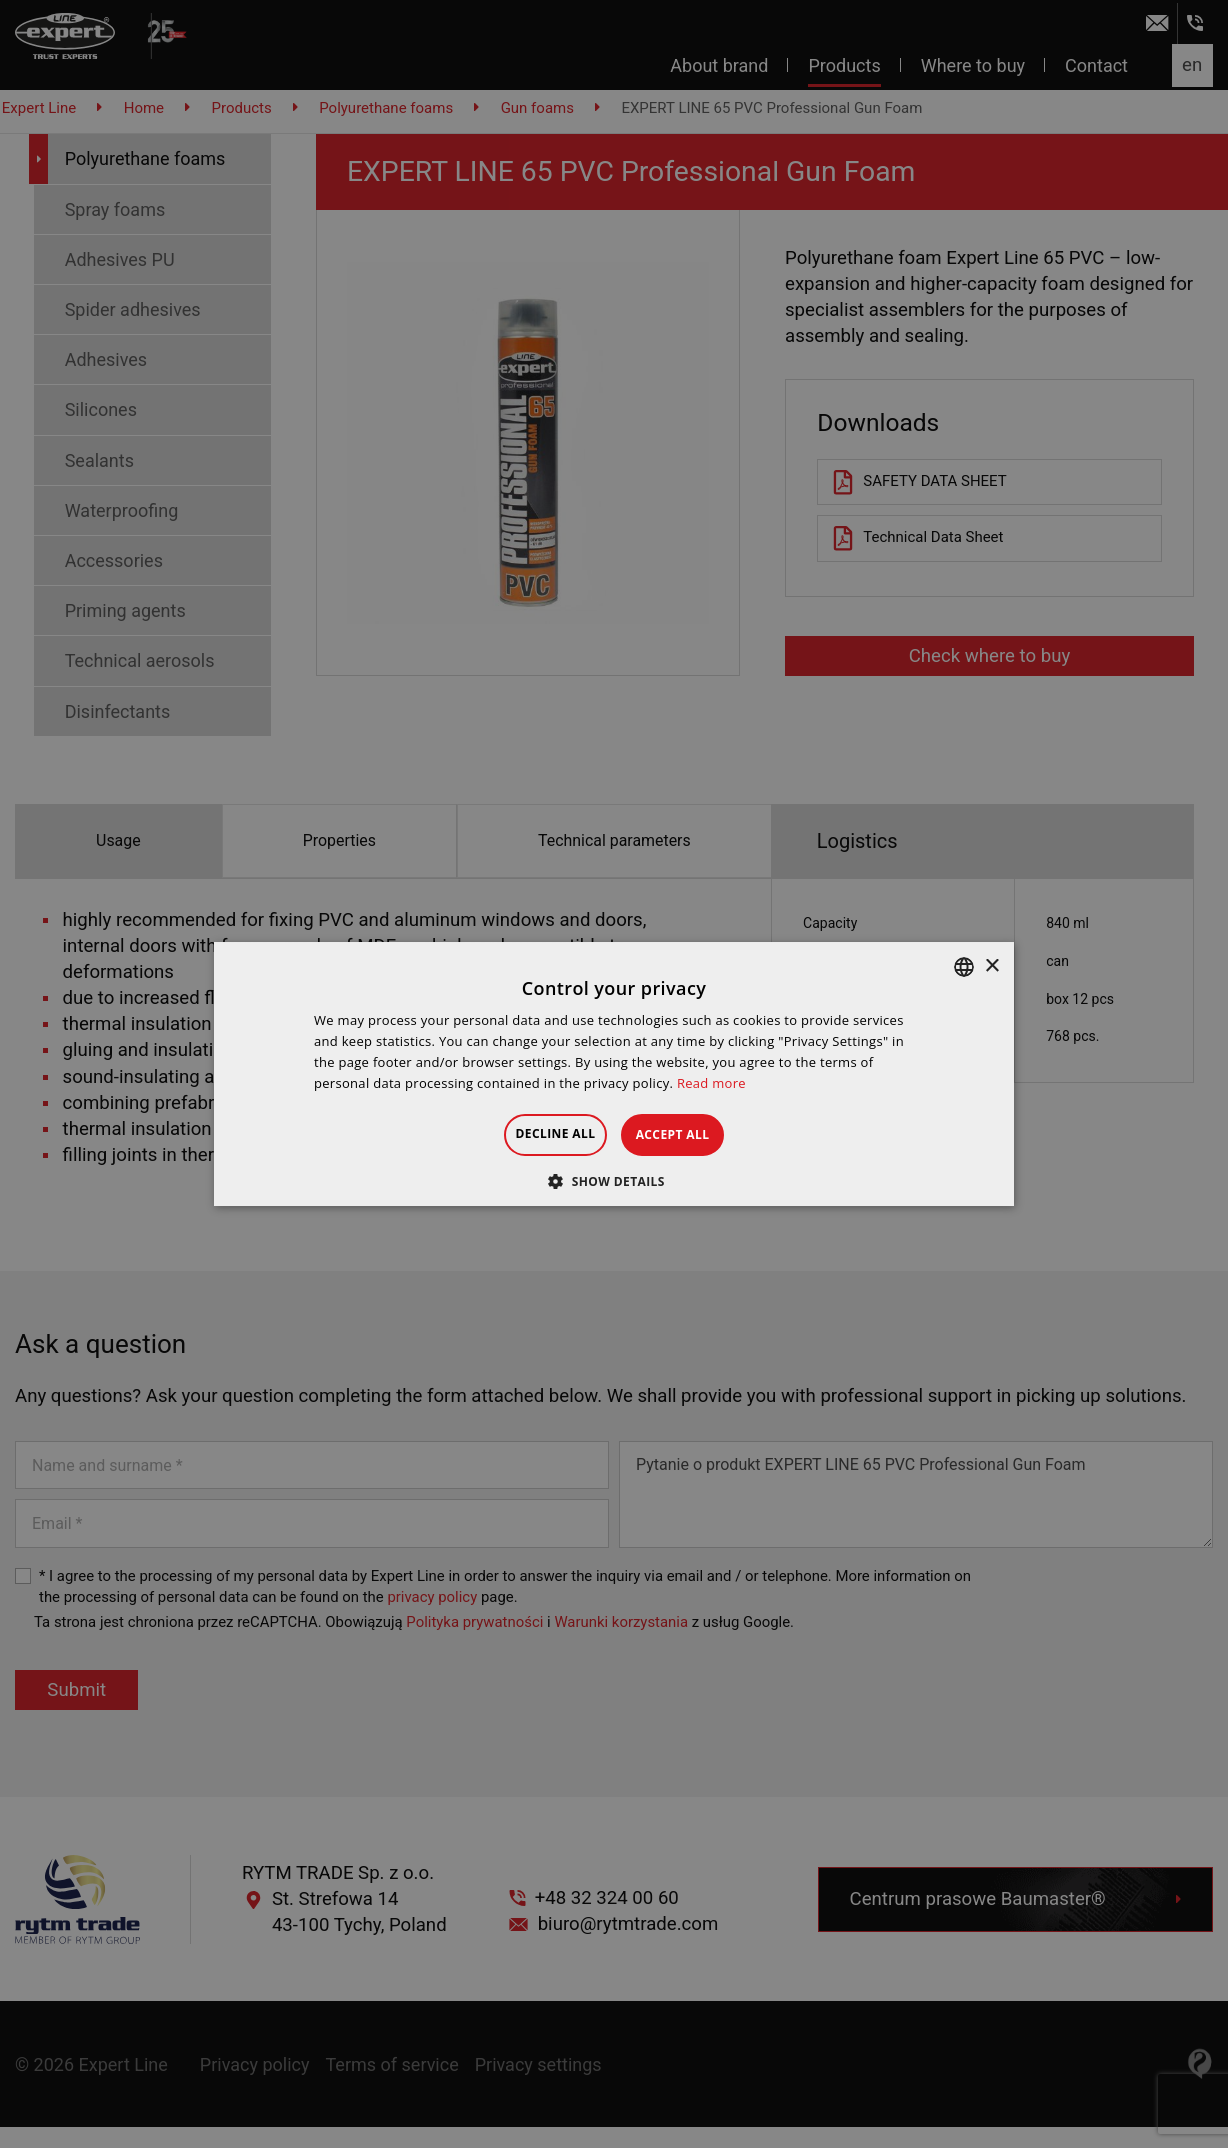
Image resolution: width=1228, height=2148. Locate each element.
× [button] (991, 966)
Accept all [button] (693, 1134)
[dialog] (614, 1074)
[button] (614, 1181)
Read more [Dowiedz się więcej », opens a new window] (711, 1083)
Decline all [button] (538, 1133)
